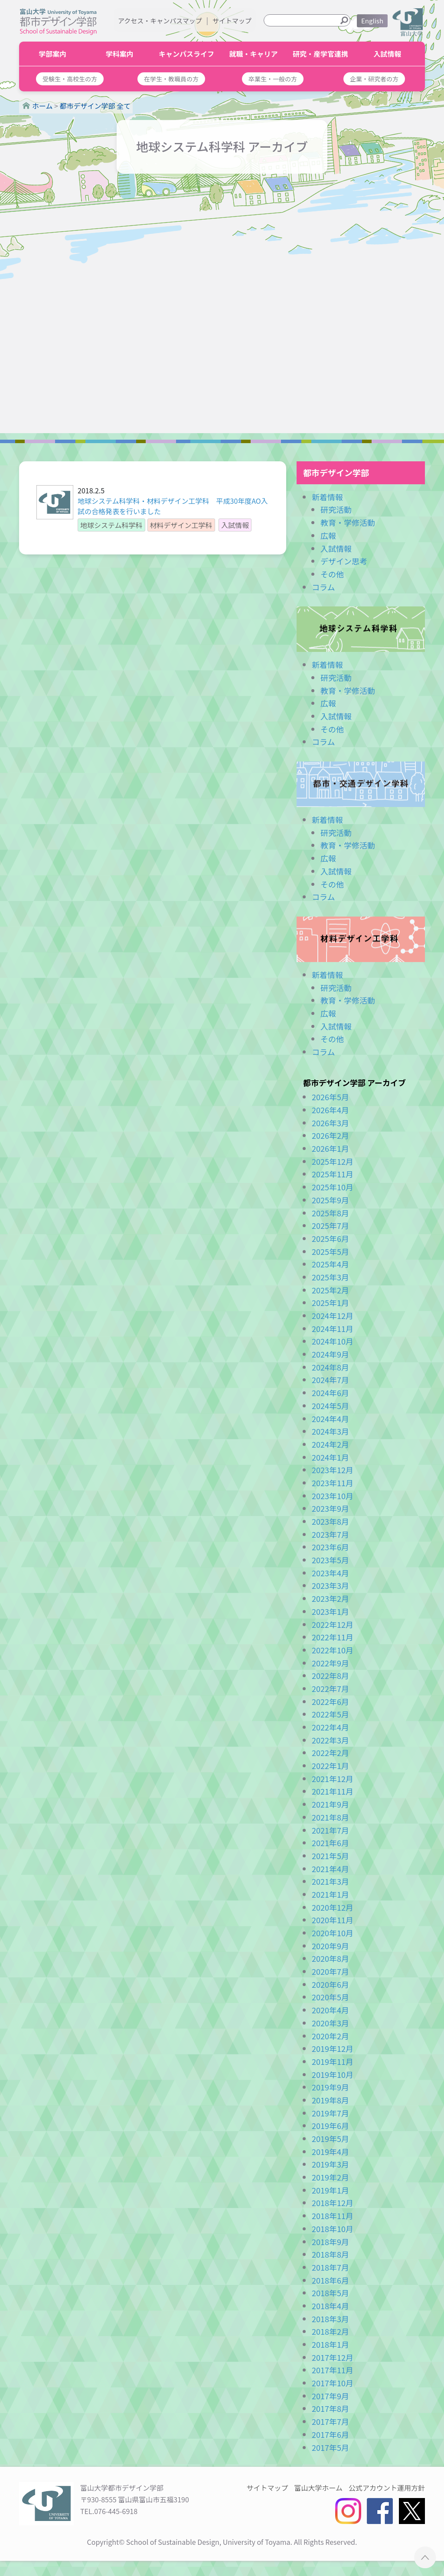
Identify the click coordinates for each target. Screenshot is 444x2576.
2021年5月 (330, 1855)
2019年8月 (330, 2100)
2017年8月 (330, 2408)
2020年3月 (330, 2022)
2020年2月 (330, 2035)
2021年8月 (330, 1817)
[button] (70, 78)
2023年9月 (330, 1508)
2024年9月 (330, 1354)
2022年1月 (330, 1765)
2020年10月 (332, 1932)
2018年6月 (330, 2280)
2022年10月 (332, 1650)
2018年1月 (330, 2344)
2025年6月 (330, 1238)
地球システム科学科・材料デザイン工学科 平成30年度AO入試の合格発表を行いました (173, 506)
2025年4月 (330, 1264)
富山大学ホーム (318, 2487)
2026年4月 (330, 1109)
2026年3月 (330, 1122)
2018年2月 (330, 2331)
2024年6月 (330, 1392)
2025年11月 (332, 1173)
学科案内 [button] (120, 54)
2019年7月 (330, 2113)
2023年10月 (332, 1495)
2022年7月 (330, 1688)
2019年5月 (330, 2138)
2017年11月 (332, 2369)
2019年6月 (330, 2125)
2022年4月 (330, 1727)
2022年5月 (330, 1714)
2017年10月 (332, 2382)
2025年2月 (330, 1290)
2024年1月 (330, 1457)
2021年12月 (332, 1778)
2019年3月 (330, 2164)
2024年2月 (330, 1444)
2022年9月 (330, 1663)
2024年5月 (330, 1405)
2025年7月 (330, 1225)
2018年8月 (330, 2254)
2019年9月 (330, 2087)
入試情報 (336, 548)
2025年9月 (330, 1199)
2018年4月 (330, 2305)
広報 (328, 535)
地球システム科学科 (361, 629)
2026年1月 (330, 1148)
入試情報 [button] (387, 54)
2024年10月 (332, 1341)
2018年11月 (332, 2215)
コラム (323, 587)
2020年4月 (330, 2009)
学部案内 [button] (52, 54)
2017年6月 (330, 2434)
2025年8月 (330, 1212)
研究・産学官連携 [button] (320, 54)
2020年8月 (330, 1958)
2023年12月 (332, 1469)
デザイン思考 (343, 561)
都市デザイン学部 (336, 472)
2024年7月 (330, 1379)
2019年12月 (332, 2048)
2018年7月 (330, 2267)
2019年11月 (332, 2061)
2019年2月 (330, 2177)
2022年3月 (330, 1740)
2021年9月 (330, 1804)
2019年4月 (330, 2151)
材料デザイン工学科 (361, 939)
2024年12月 (332, 1315)
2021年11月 (332, 1791)
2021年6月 (330, 1842)
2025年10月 (332, 1186)
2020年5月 (330, 1996)
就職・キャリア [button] (253, 54)
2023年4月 (330, 1572)
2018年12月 (332, 2202)
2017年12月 (332, 2357)
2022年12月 (332, 1624)
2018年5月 (330, 2292)
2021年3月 (330, 1881)
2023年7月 (330, 1534)
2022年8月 (330, 1675)
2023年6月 (330, 1546)
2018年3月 (330, 2318)
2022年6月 (330, 1701)
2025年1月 (330, 1302)
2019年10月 (332, 2074)
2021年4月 (330, 1868)
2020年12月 (332, 1907)
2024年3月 (330, 1431)
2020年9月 (330, 1945)
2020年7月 (330, 1971)
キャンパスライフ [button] (186, 54)
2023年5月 (330, 1559)
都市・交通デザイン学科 (361, 784)
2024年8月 (330, 1367)
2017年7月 (330, 2421)
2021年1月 (330, 1894)
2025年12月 (332, 1161)
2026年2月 (330, 1135)
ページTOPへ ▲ (425, 2557)
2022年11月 (332, 1637)
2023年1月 (330, 1611)
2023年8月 (330, 1521)
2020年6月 (330, 1984)
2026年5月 (330, 1096)
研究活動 (336, 509)
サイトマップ (231, 20)
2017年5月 (330, 2447)
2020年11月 (332, 1919)
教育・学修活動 (347, 522)
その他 (332, 574)
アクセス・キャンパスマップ (160, 20)
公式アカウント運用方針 (387, 2487)
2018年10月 (332, 2228)
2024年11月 (332, 1328)
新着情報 (327, 496)
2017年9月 (330, 2395)
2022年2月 (330, 1752)
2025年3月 (330, 1277)
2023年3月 (330, 1585)
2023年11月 (332, 1482)
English (372, 20)
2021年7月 (330, 1830)
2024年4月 (330, 1418)
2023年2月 (330, 1598)
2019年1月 (330, 2190)
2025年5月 (330, 1251)
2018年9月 (330, 2241)
